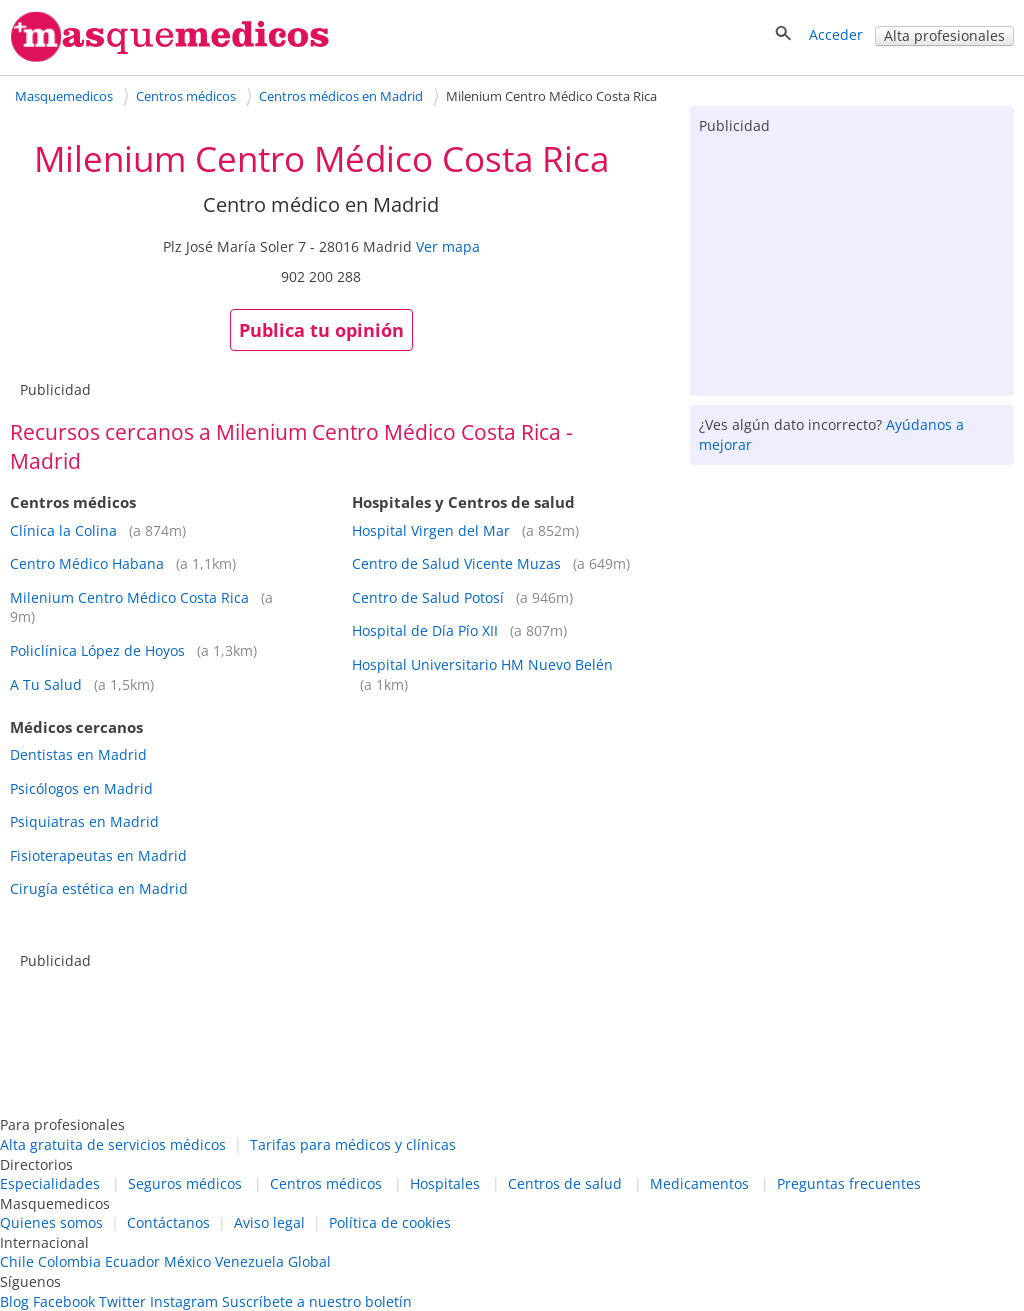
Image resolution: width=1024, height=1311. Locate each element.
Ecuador (132, 1261)
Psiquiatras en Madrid (84, 821)
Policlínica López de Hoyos (97, 650)
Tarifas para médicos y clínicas (353, 1144)
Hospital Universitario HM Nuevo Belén (482, 664)
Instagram (184, 1301)
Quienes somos (51, 1222)
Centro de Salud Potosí (428, 597)
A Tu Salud (46, 684)
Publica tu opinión (321, 330)
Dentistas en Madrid (78, 754)
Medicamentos (699, 1183)
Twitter (122, 1301)
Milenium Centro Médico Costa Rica (129, 597)
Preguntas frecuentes (849, 1183)
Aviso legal (269, 1222)
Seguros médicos (185, 1183)
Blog (14, 1301)
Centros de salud (565, 1183)
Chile (17, 1261)
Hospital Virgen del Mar (431, 530)
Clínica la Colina (63, 530)
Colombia (69, 1261)
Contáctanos (168, 1222)
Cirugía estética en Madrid (99, 888)
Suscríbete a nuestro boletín (317, 1301)
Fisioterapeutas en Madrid (98, 855)
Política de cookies (390, 1222)
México (187, 1261)
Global (309, 1261)
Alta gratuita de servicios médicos (113, 1144)
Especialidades (50, 1183)
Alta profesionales (944, 35)
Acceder (836, 34)
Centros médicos (326, 1183)
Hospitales (445, 1183)
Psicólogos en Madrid (81, 788)
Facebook (64, 1301)
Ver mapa (448, 246)
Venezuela (249, 1261)
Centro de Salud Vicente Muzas (456, 563)
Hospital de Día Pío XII (425, 630)
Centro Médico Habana (87, 563)
